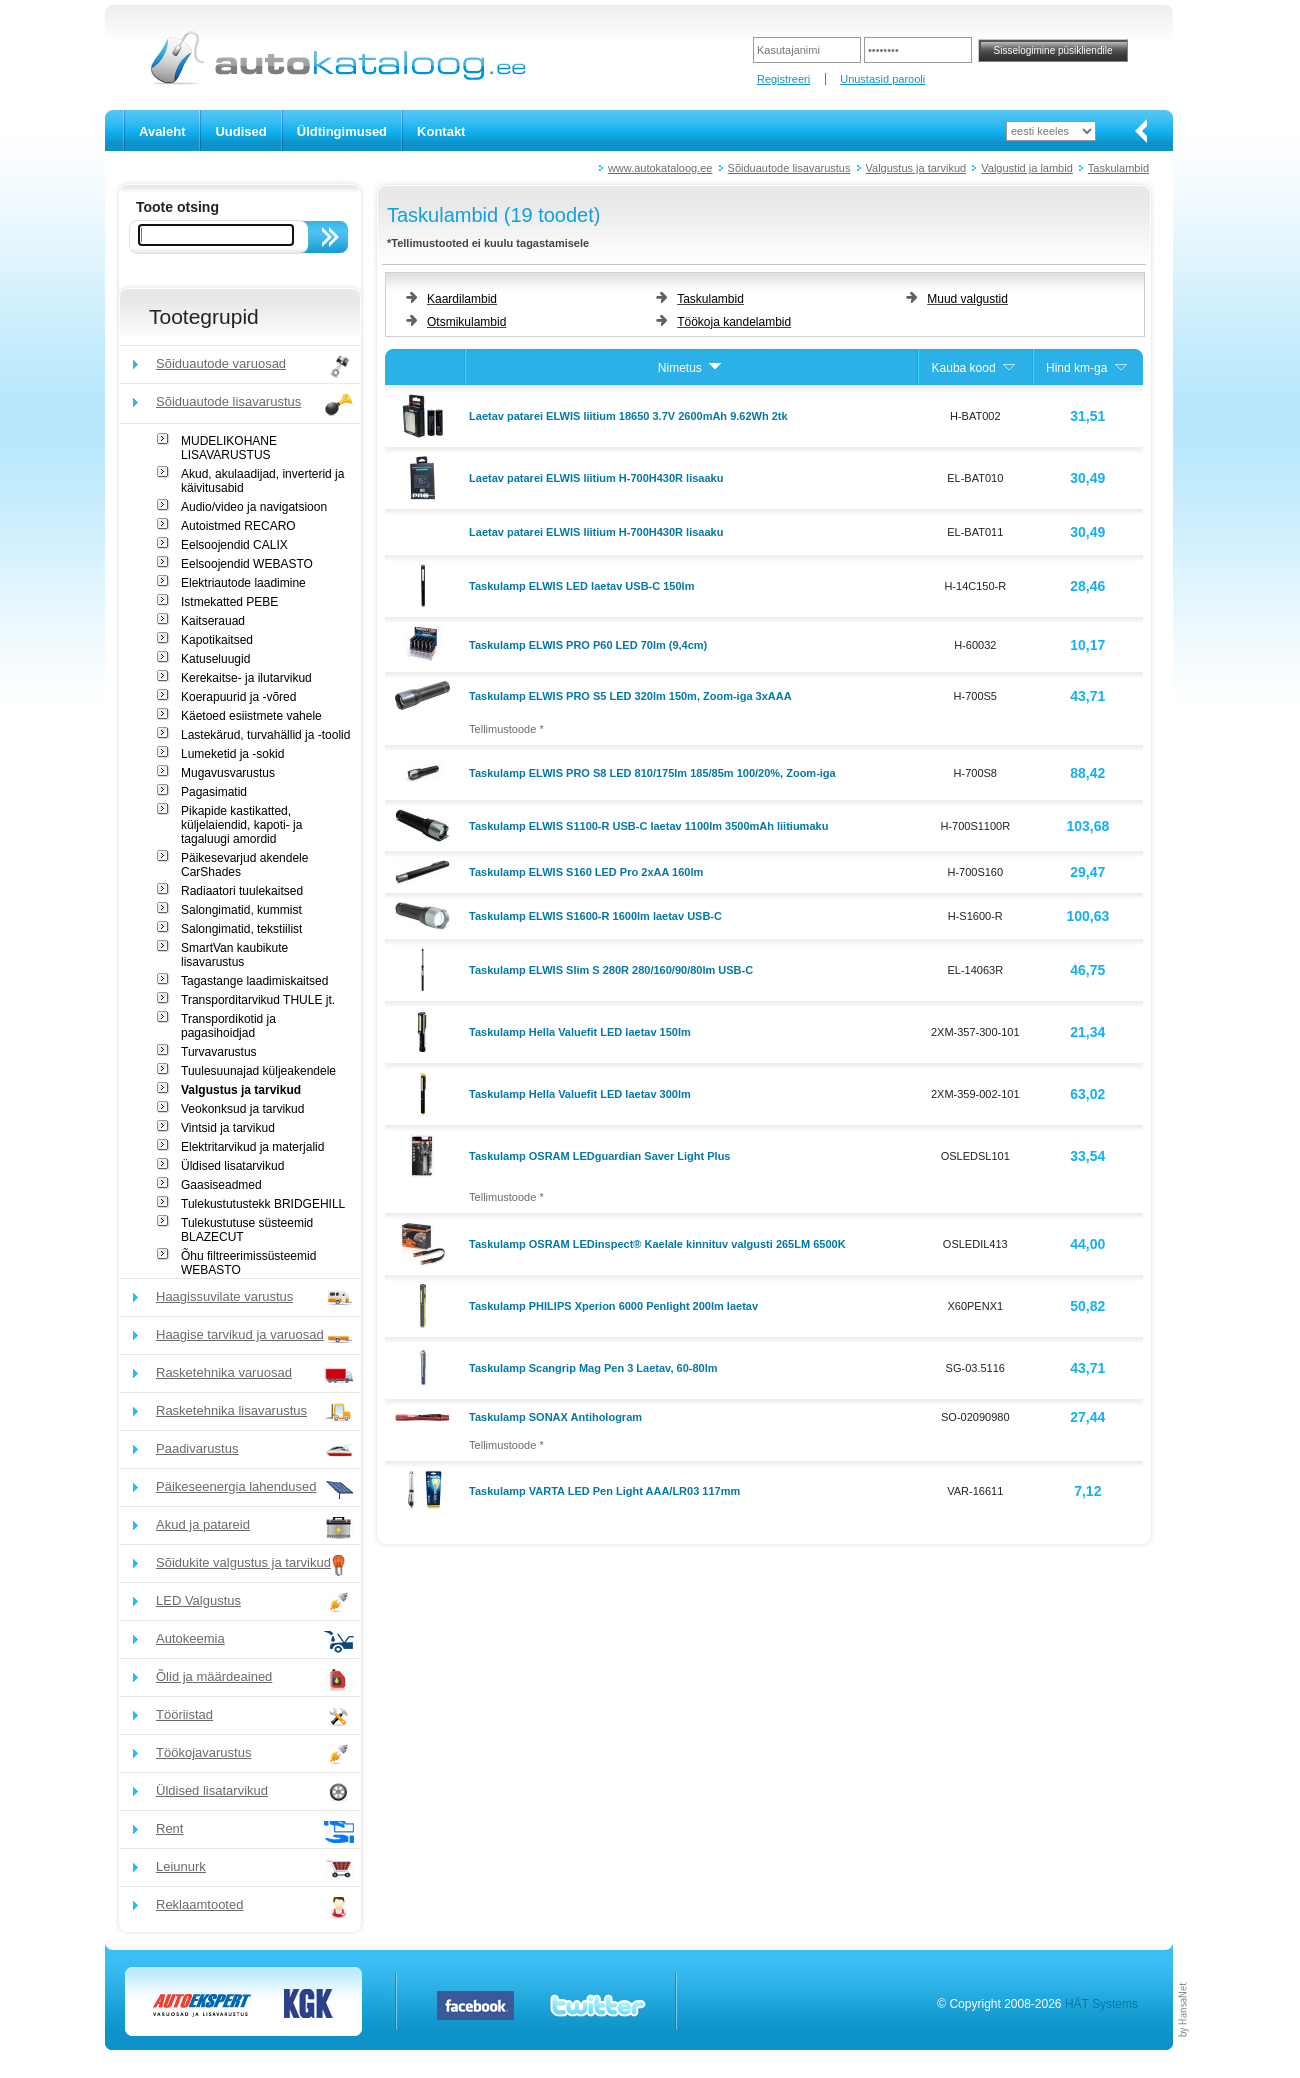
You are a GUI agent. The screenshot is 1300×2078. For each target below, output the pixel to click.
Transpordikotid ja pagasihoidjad (228, 1026)
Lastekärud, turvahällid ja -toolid (265, 735)
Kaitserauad (213, 621)
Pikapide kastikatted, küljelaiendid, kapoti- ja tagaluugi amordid (241, 825)
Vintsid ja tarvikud (228, 1128)
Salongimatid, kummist (241, 910)
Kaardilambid (462, 299)
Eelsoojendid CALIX (234, 545)
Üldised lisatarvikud (232, 1166)
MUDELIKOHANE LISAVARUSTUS (229, 448)
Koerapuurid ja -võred (238, 697)
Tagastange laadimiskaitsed (254, 981)
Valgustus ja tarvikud (916, 168)
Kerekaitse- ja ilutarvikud (246, 678)
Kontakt (441, 131)
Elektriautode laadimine (243, 583)
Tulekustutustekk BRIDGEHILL (263, 1204)
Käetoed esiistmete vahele (251, 716)
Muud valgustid (967, 299)
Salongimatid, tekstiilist (241, 929)
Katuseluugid (215, 659)
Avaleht (162, 131)
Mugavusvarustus (228, 773)
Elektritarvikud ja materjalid (252, 1147)
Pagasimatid (214, 792)
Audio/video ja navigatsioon (254, 507)
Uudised (240, 131)
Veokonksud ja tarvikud (242, 1109)
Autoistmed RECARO (238, 526)
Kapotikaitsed (217, 640)
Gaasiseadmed (221, 1185)
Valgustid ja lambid (1027, 168)
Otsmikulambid (466, 322)
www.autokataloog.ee (660, 168)
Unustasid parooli (882, 79)
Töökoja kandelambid (734, 322)
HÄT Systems (1101, 2004)
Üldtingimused (342, 131)
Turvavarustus (219, 1052)
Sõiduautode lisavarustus (789, 168)
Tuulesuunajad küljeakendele (258, 1071)
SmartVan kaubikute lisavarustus (234, 955)
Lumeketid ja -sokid (232, 754)
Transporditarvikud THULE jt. (258, 1000)
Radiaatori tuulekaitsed (242, 891)
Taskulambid (1118, 168)
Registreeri (783, 79)
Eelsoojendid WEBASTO (247, 564)
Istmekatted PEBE (229, 602)
